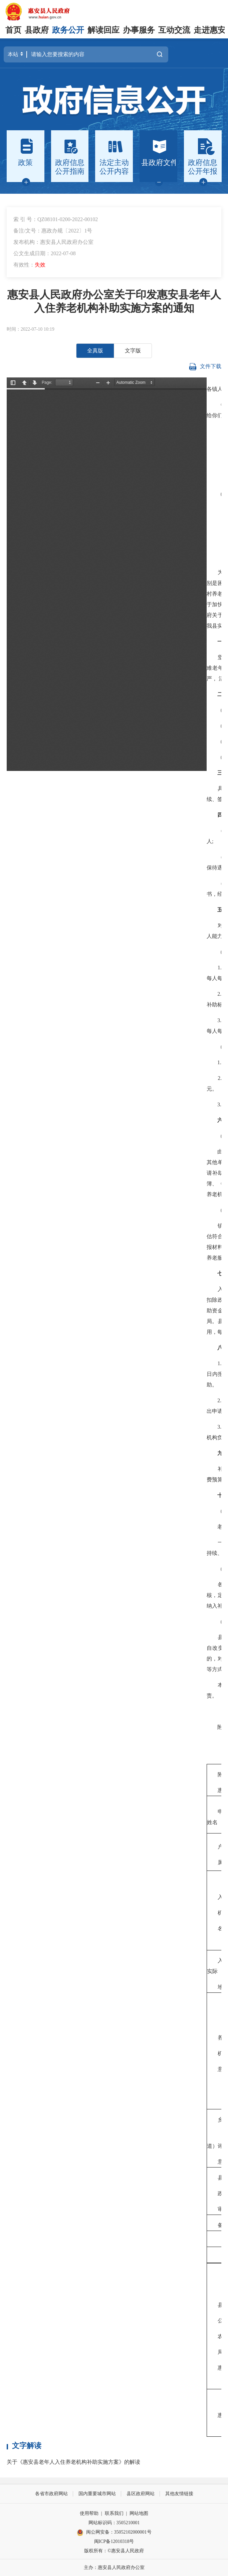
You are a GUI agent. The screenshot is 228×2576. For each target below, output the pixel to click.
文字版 (133, 350)
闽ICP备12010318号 (114, 2541)
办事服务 (139, 30)
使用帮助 (89, 2513)
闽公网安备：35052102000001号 (114, 2532)
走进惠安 (210, 30)
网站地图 (139, 2513)
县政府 (37, 30)
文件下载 (205, 367)
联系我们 (114, 2513)
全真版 (95, 350)
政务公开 (68, 30)
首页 (13, 30)
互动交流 (174, 30)
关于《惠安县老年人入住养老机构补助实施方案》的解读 (73, 2462)
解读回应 (103, 30)
